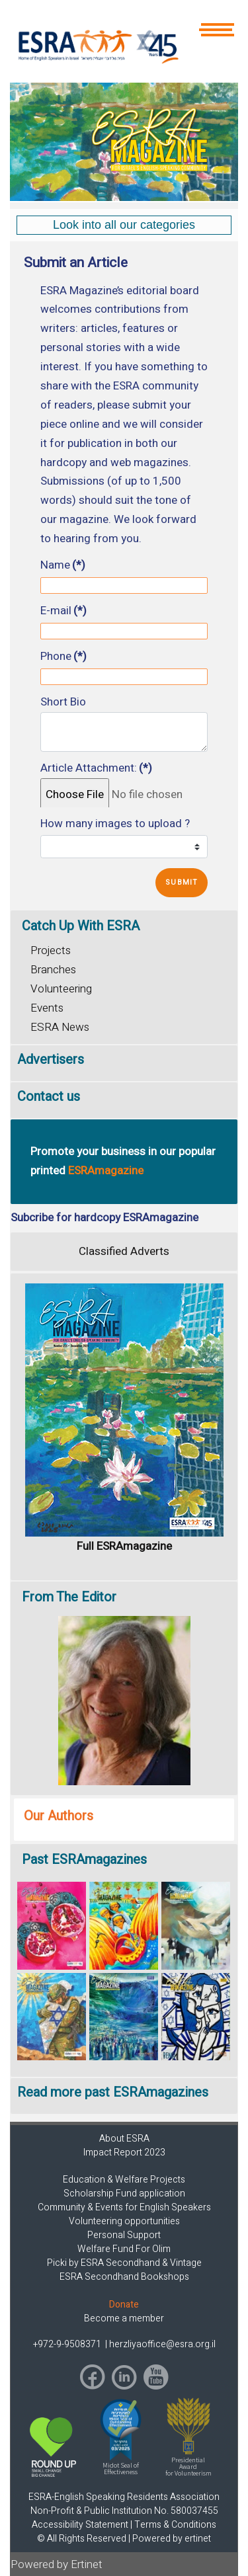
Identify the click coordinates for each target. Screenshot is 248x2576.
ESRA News (59, 1027)
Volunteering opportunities (124, 2221)
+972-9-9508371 (68, 2344)
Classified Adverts (124, 1251)
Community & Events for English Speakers (124, 2207)
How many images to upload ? (115, 823)
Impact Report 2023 (124, 2152)
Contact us (48, 1096)
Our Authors (58, 1816)
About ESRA (124, 2139)
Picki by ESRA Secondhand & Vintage (124, 2263)
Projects (50, 950)
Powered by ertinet (171, 2539)
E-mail (63, 611)
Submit (181, 882)
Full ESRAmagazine (124, 1546)
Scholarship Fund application (124, 2193)
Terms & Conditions (175, 2525)
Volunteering (61, 989)
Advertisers (50, 1059)
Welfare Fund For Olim (124, 2249)
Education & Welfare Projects (124, 2180)
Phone (63, 656)
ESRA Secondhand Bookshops (124, 2277)
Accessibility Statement (80, 2525)
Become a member (124, 2318)
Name (62, 565)
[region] (124, 142)
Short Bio (63, 702)
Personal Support (124, 2235)
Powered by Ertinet (57, 2564)
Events (46, 1008)
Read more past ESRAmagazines (112, 2092)
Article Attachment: (96, 768)
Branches (53, 969)
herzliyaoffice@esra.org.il (162, 2344)
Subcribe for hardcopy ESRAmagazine (104, 1217)
